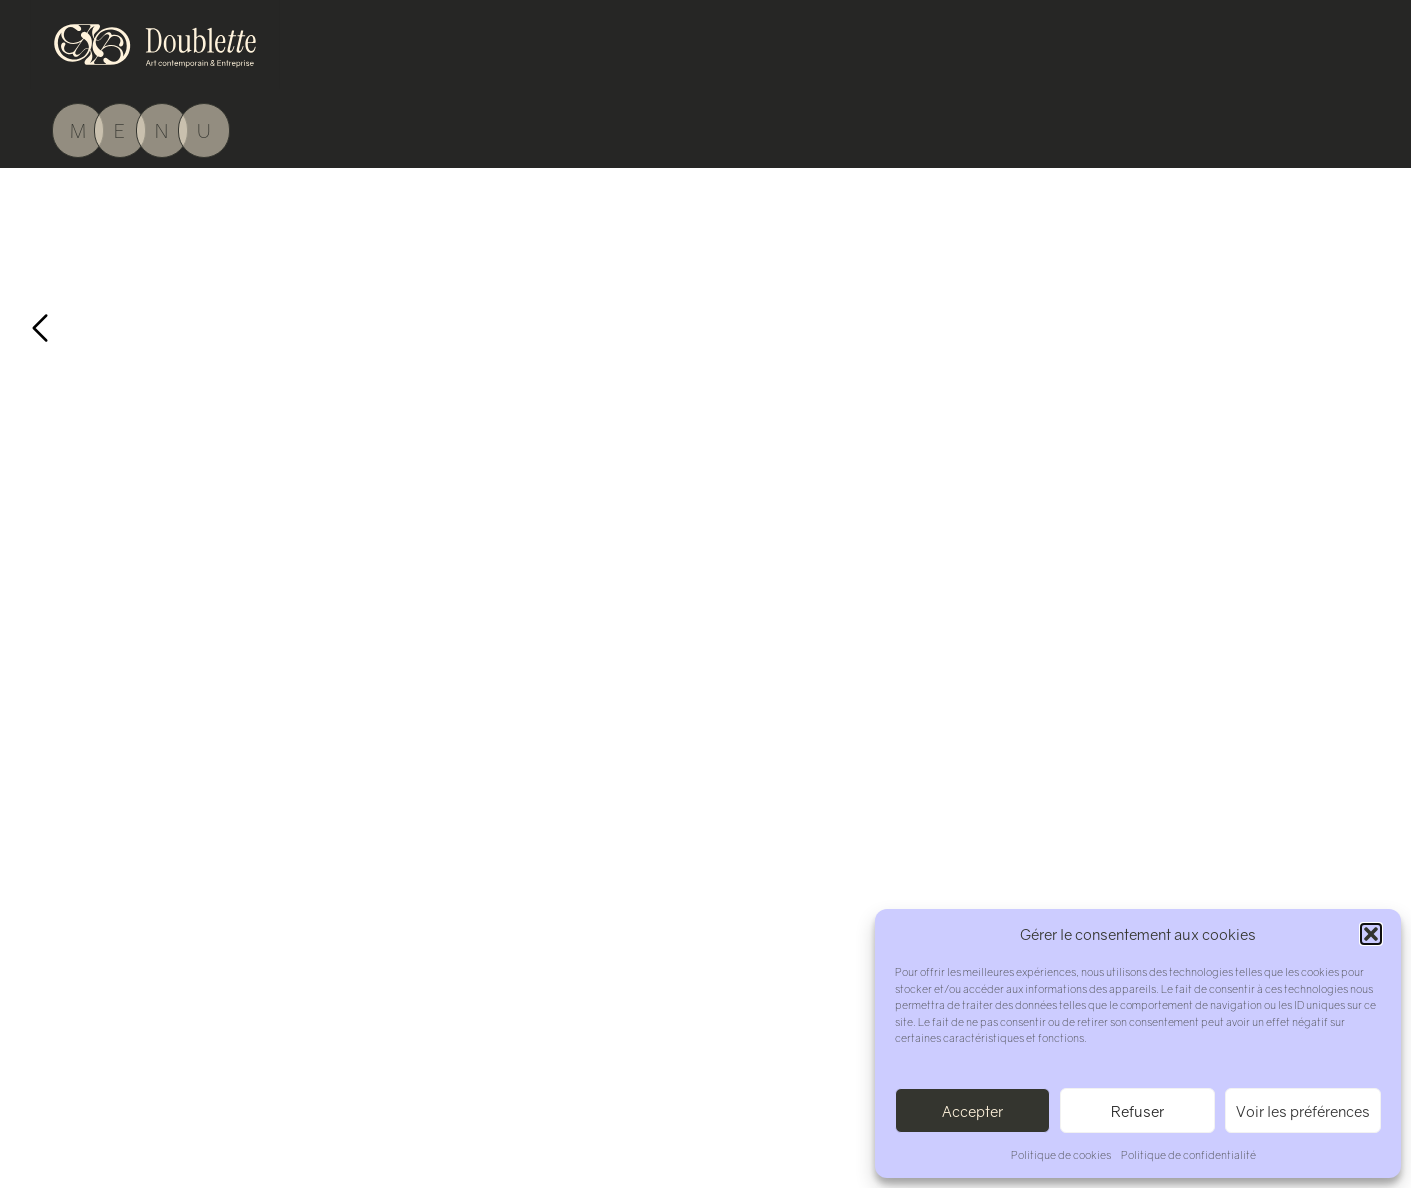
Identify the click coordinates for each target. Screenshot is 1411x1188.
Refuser (1137, 1111)
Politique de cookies (1061, 1154)
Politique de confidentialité (1188, 1154)
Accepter (972, 1111)
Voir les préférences (1303, 1111)
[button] (1371, 934)
